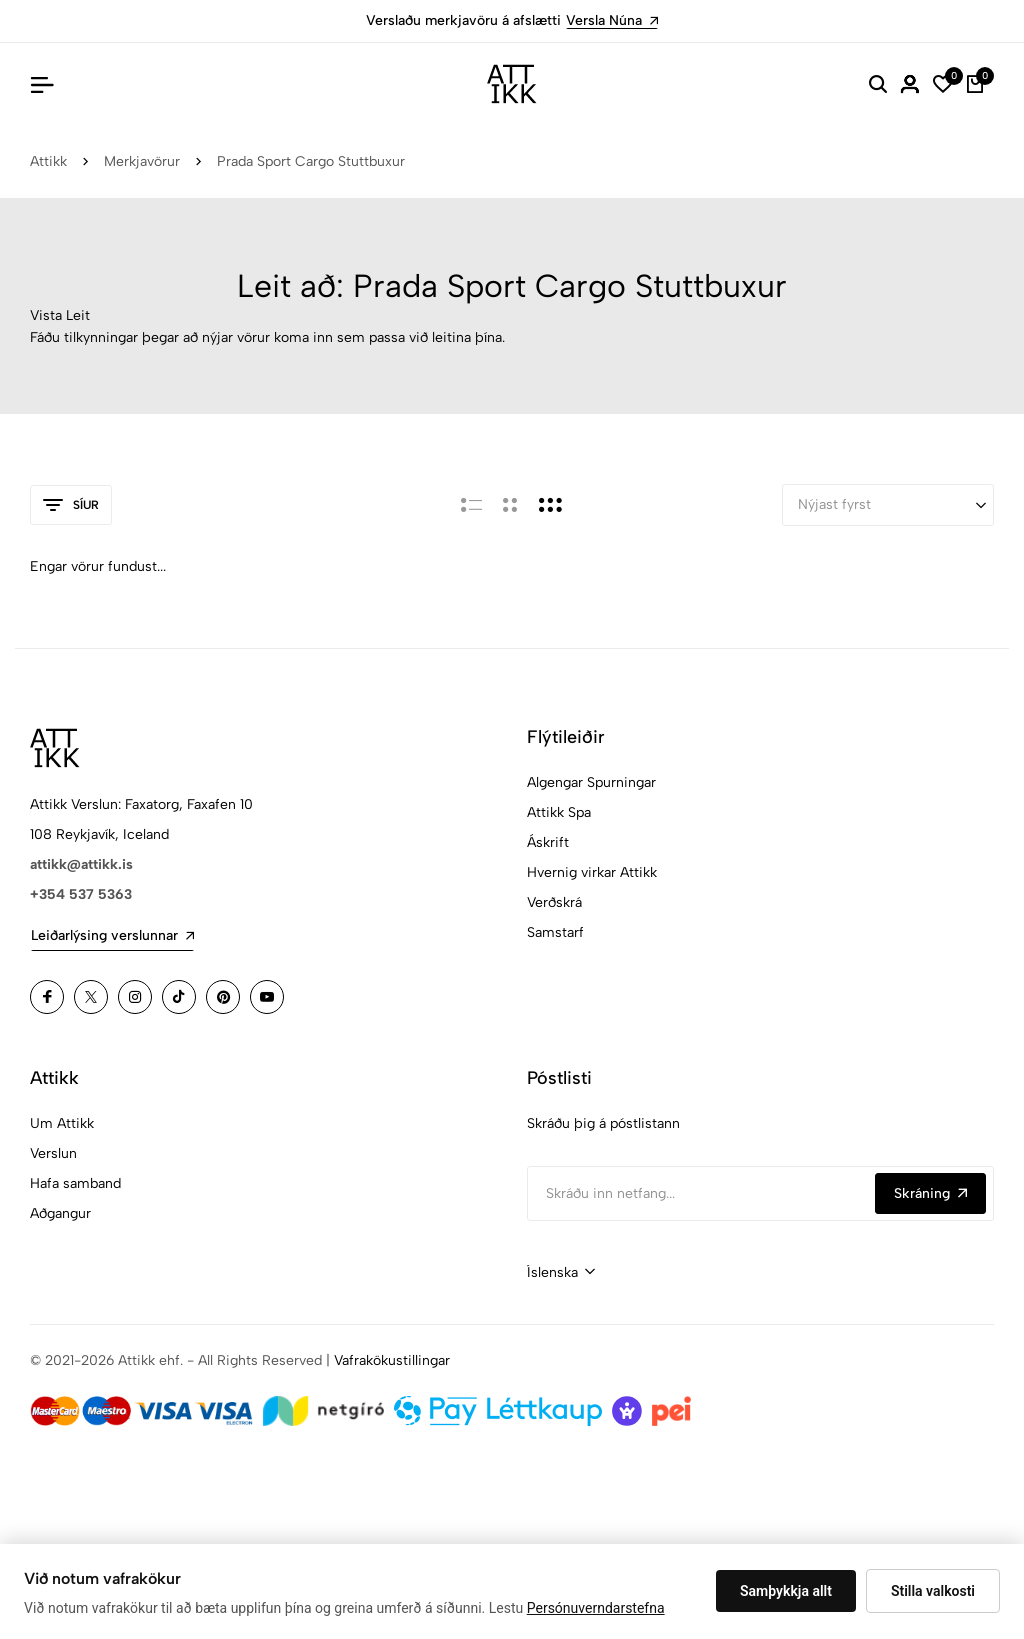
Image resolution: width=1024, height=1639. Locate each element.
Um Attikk (62, 1123)
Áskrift (548, 842)
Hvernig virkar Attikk (592, 872)
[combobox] (561, 1273)
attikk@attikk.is (81, 864)
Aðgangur (60, 1213)
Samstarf (555, 932)
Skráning (930, 1193)
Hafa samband (75, 1183)
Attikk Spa (559, 812)
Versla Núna (612, 20)
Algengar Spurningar (591, 782)
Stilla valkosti (933, 1591)
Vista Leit (60, 315)
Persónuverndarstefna (596, 1608)
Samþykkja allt (786, 1591)
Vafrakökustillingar (392, 1360)
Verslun (53, 1153)
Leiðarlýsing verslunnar (112, 935)
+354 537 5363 (81, 894)
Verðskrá (554, 902)
